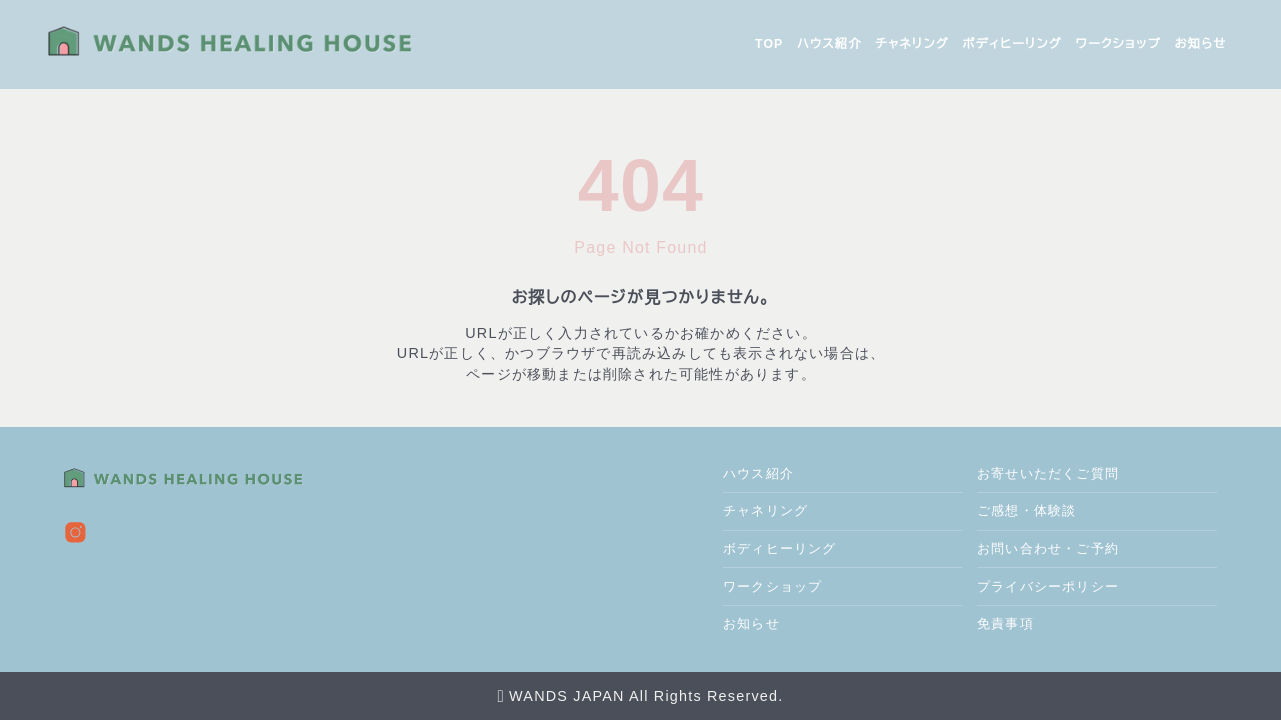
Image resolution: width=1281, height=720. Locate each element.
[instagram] (75, 532)
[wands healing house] (251, 44)
